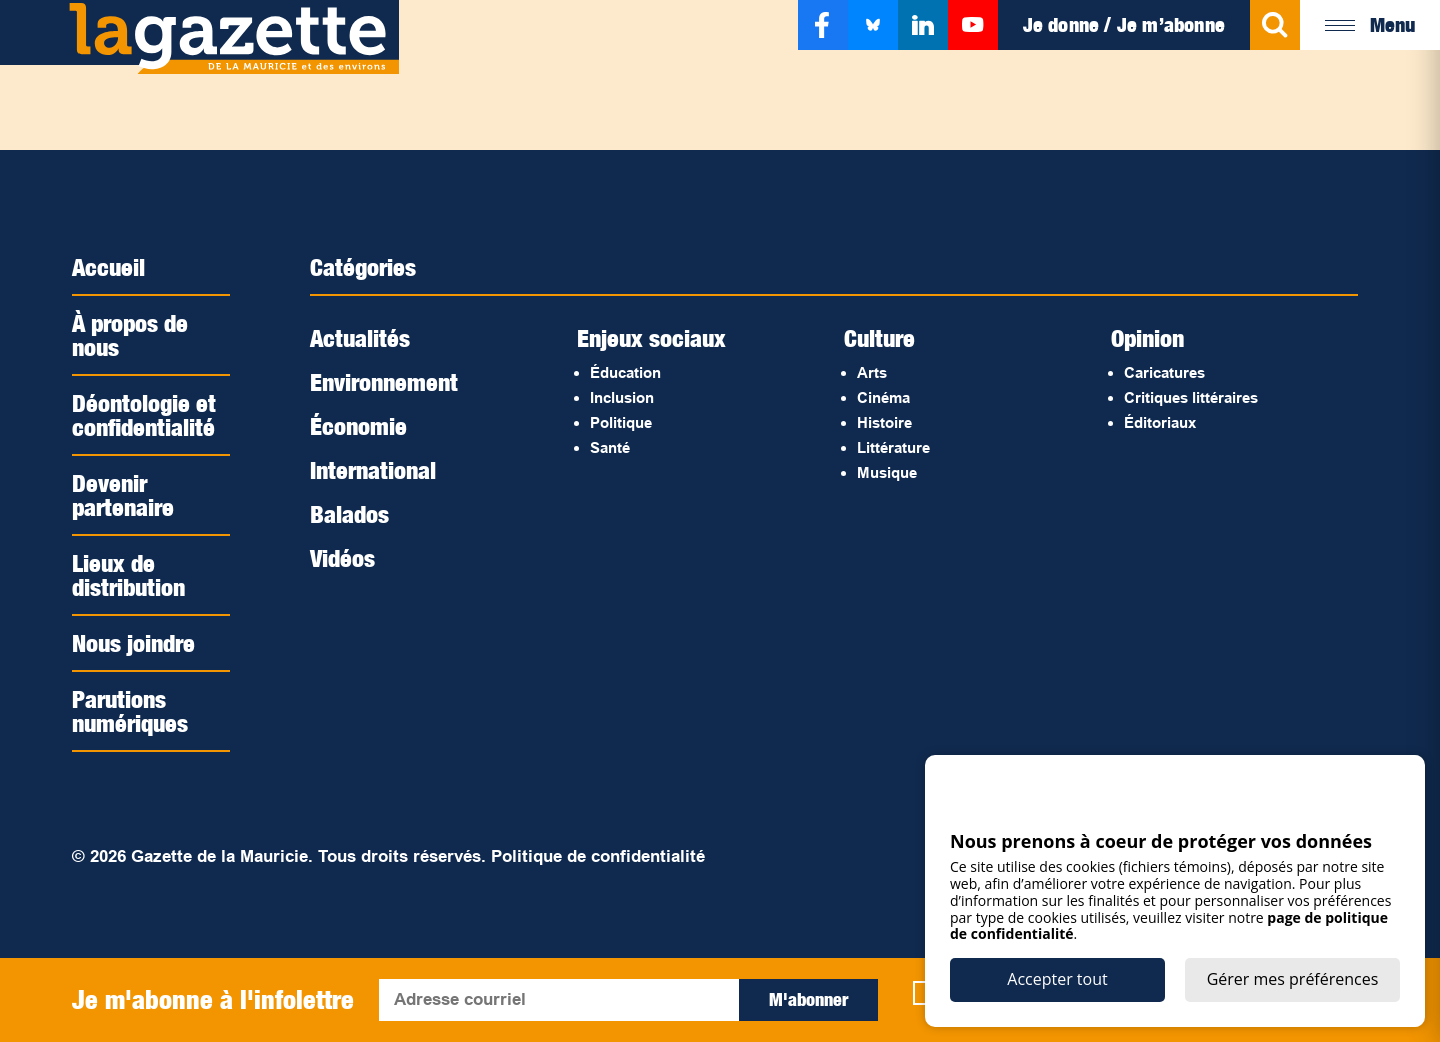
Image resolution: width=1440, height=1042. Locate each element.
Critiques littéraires (1191, 397)
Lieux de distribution (128, 575)
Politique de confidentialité (598, 856)
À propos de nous (130, 335)
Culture (879, 338)
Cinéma (883, 397)
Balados (349, 514)
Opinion (1147, 338)
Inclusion (622, 397)
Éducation (625, 372)
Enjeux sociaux (651, 338)
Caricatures (1164, 372)
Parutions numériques (130, 711)
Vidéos (342, 558)
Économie (358, 426)
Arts (872, 372)
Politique (621, 422)
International (373, 470)
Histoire (884, 422)
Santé (610, 447)
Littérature (893, 447)
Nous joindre (133, 643)
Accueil (108, 267)
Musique (887, 472)
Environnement (384, 382)
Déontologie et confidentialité (144, 415)
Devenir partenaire (123, 495)
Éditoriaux (1160, 422)
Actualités (360, 338)
